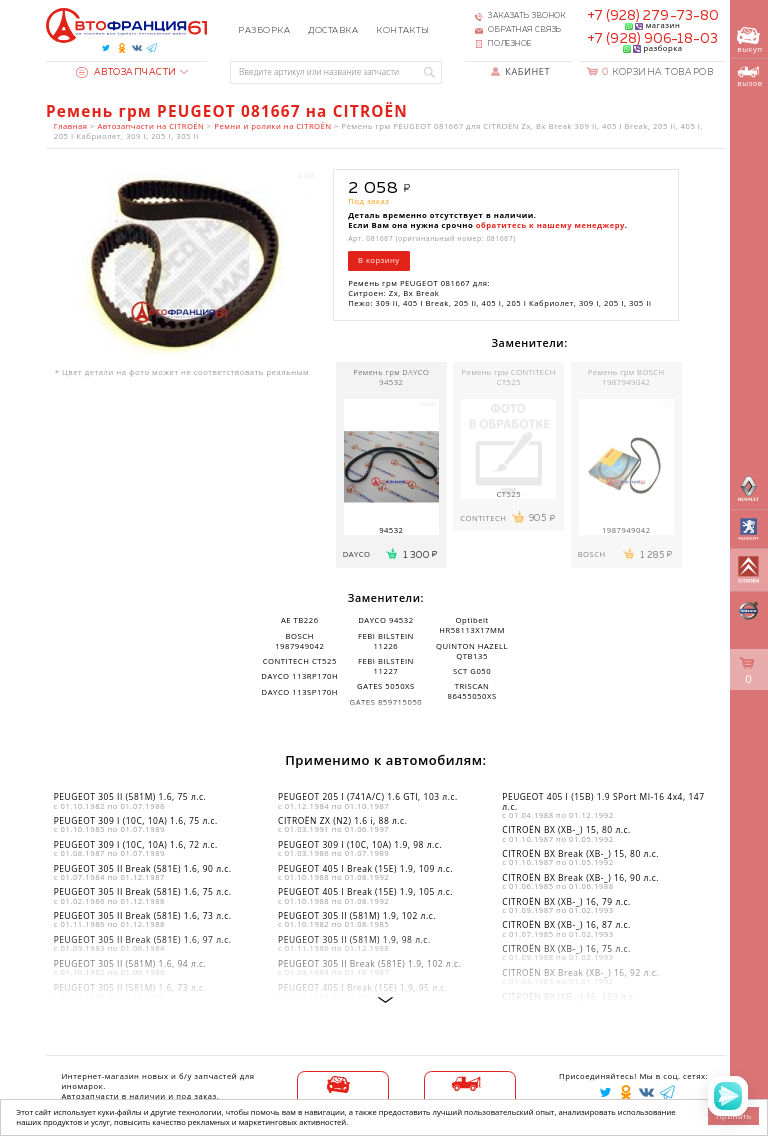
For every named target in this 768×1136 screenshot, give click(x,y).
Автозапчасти (126, 72)
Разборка (264, 30)
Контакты (402, 30)
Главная (71, 126)
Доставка (333, 30)
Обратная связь (525, 30)
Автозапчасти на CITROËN (150, 126)
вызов (749, 77)
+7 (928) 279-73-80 (653, 16)
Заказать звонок (527, 16)
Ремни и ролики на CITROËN (272, 126)
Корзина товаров (657, 72)
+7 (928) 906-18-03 (652, 39)
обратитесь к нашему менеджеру (550, 225)
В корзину (379, 260)
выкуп (749, 40)
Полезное (509, 44)
